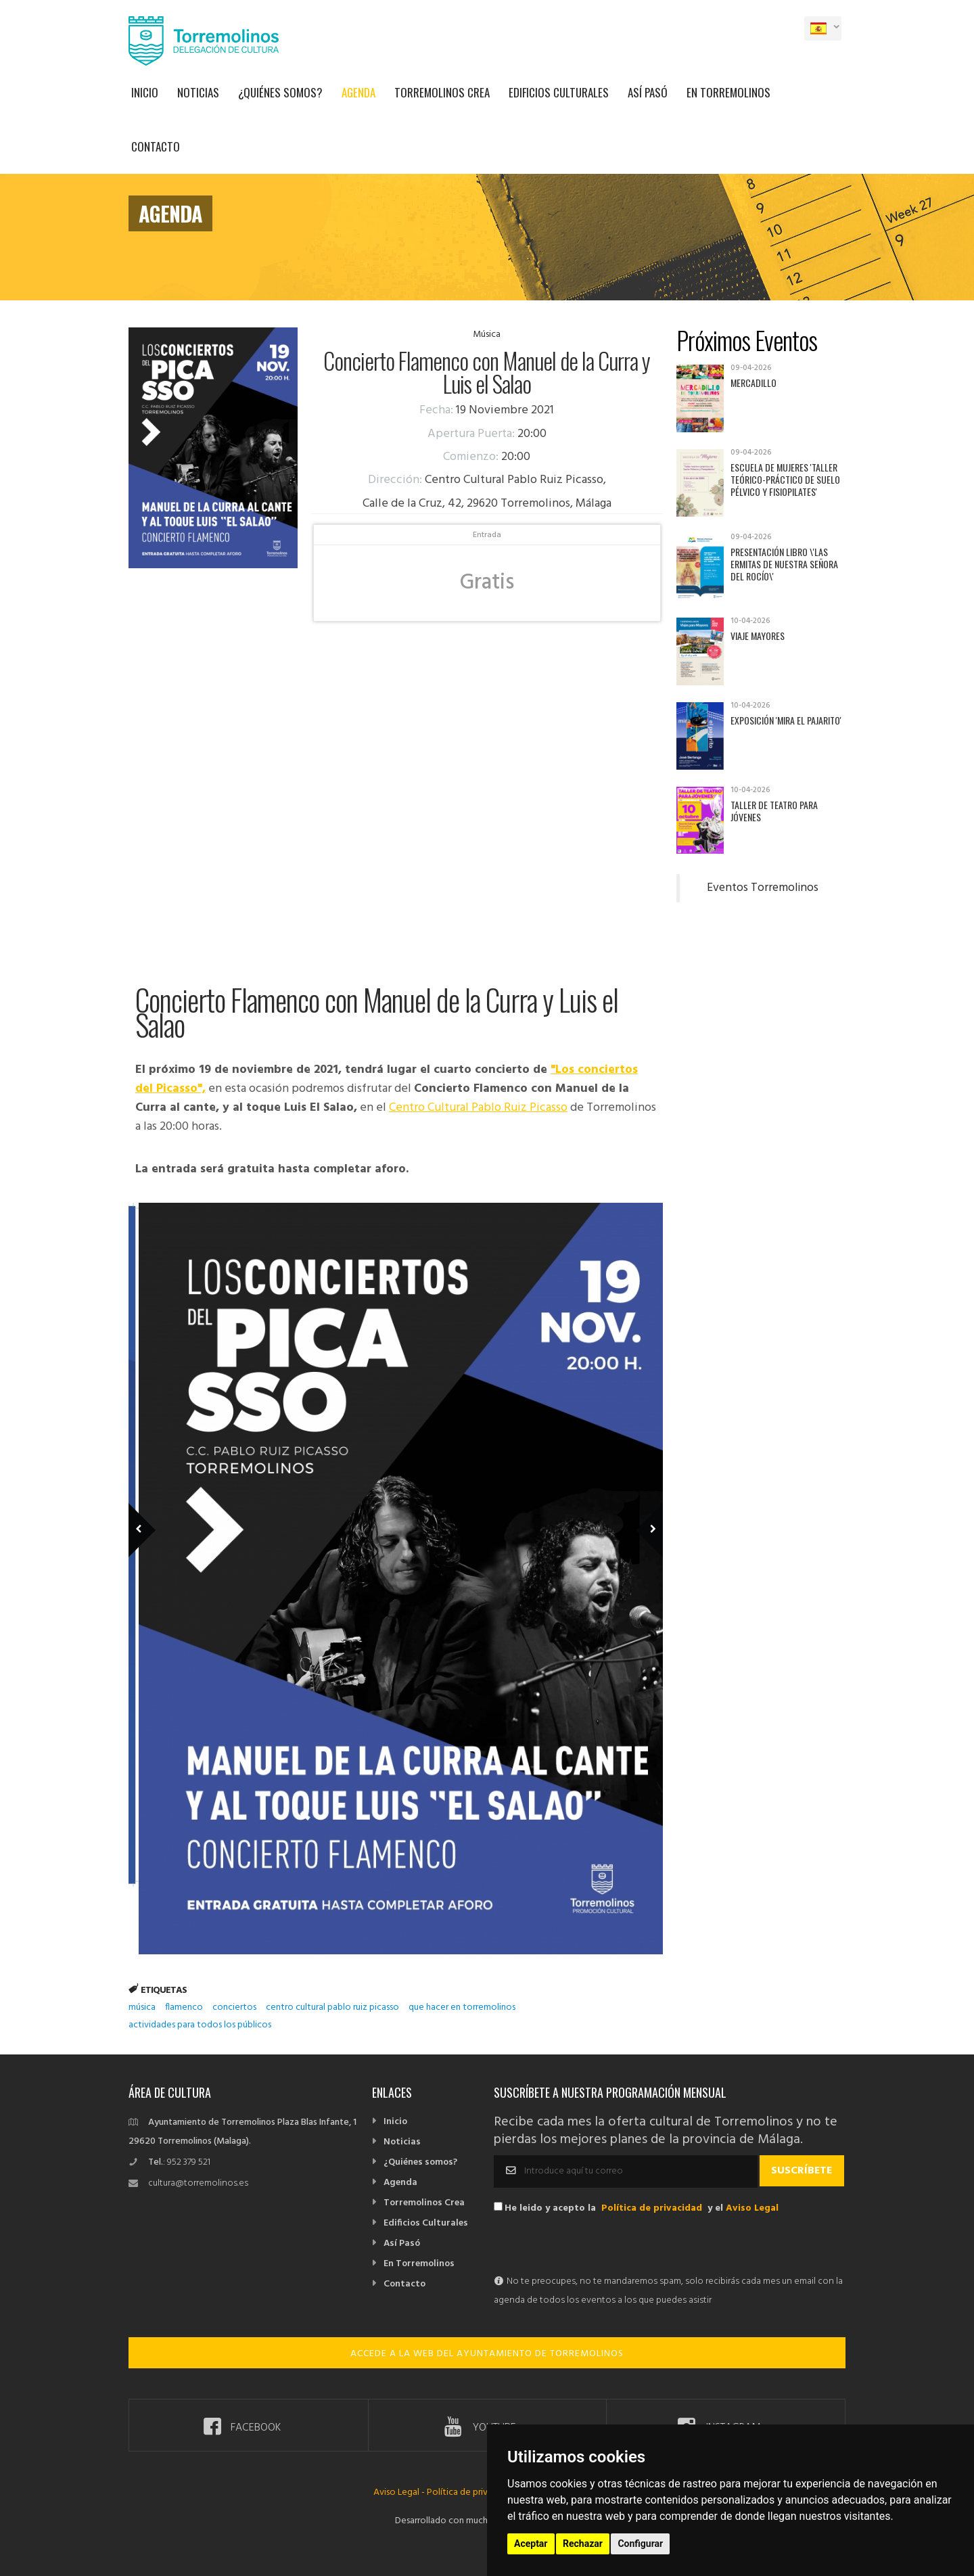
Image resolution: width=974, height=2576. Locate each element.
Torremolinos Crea (442, 92)
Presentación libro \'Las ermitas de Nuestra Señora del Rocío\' (784, 564)
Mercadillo (753, 382)
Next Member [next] (641, 1510)
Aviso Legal (752, 2208)
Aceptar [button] (531, 2543)
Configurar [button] (640, 2543)
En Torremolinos (728, 92)
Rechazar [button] (583, 2543)
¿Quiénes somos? (280, 92)
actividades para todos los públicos (200, 2025)
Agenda (358, 92)
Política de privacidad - (473, 2492)
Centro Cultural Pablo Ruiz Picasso (478, 1108)
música (142, 2007)
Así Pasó (648, 92)
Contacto (155, 146)
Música (487, 334)
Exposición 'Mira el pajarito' (785, 720)
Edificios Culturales (559, 92)
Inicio (144, 92)
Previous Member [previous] (164, 1510)
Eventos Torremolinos (762, 888)
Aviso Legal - (400, 2492)
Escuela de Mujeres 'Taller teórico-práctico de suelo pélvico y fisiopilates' (785, 479)
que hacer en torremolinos (462, 2007)
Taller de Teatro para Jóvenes (774, 811)
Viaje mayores (757, 635)
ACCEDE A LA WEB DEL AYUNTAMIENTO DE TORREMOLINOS (487, 2354)
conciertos (234, 2007)
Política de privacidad (651, 2208)
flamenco (184, 2007)
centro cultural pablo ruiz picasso (332, 2007)
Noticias (198, 92)
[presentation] (596, 2246)
